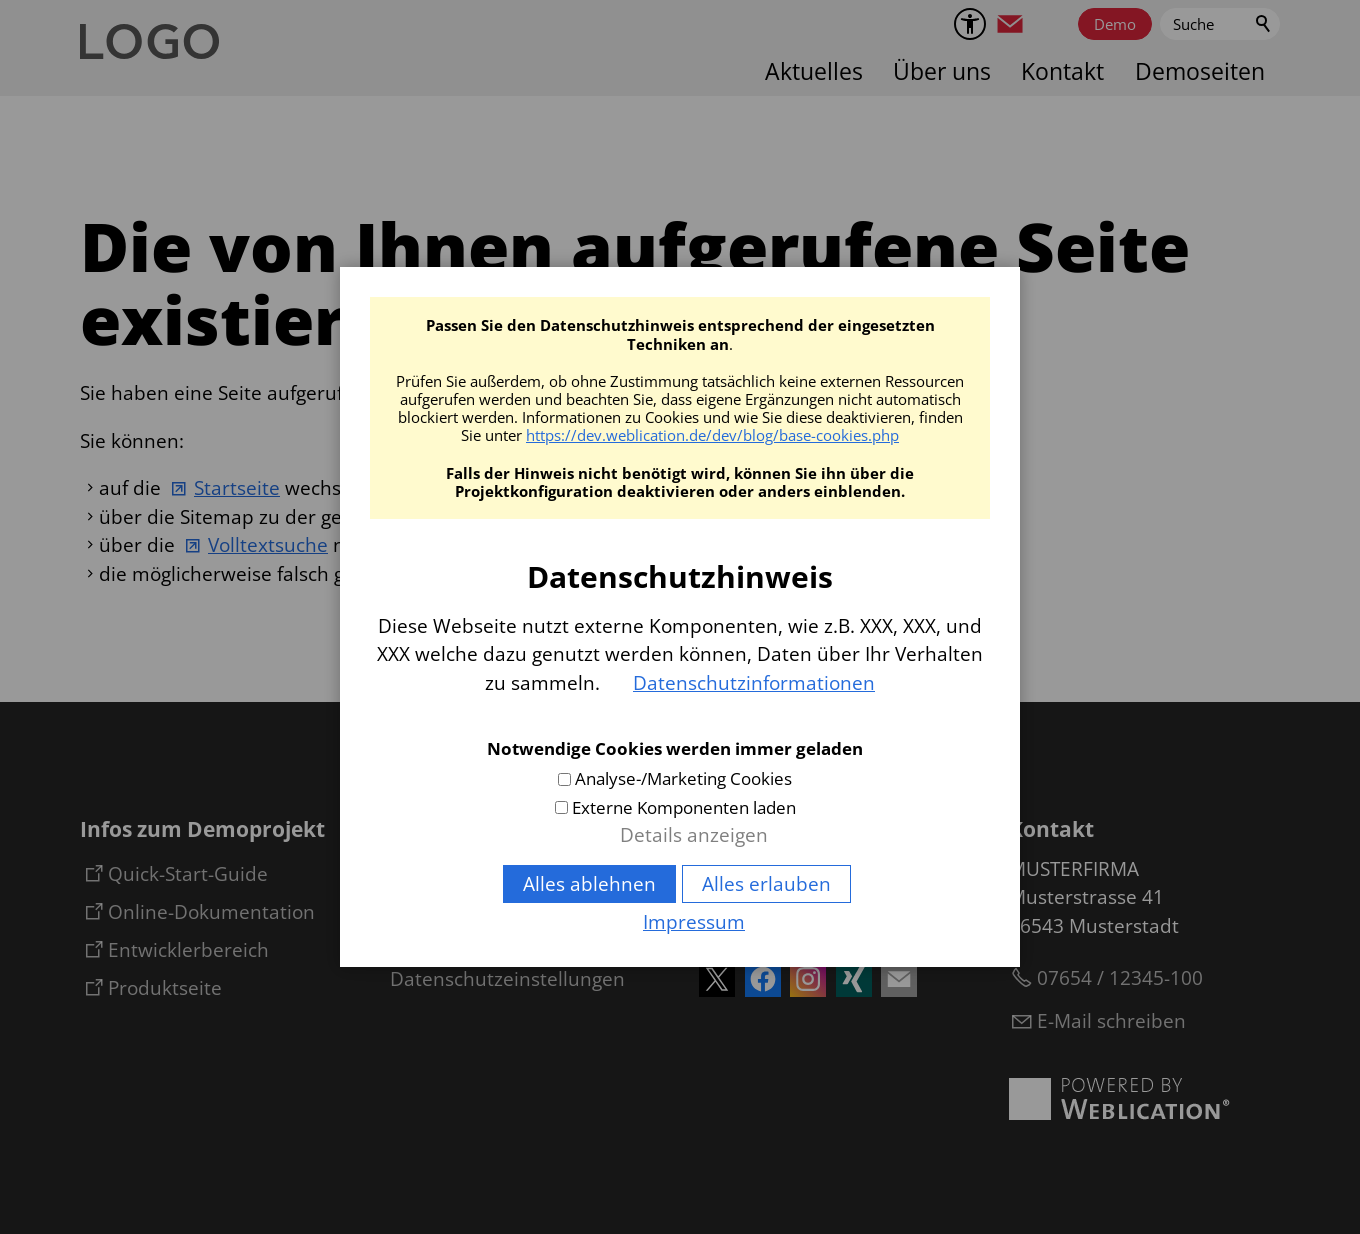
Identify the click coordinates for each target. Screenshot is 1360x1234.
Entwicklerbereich (188, 950)
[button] (1010, 24)
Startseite (237, 488)
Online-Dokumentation (211, 912)
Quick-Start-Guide (188, 874)
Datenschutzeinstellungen (507, 979)
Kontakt (1062, 71)
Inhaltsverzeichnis (470, 872)
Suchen (1264, 24)
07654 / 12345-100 (1120, 978)
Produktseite (165, 988)
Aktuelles (814, 71)
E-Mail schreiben (1111, 1021)
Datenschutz (446, 943)
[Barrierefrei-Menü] (970, 24)
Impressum (441, 907)
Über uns (942, 71)
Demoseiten (1200, 71)
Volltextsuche (268, 545)
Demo (1115, 24)
